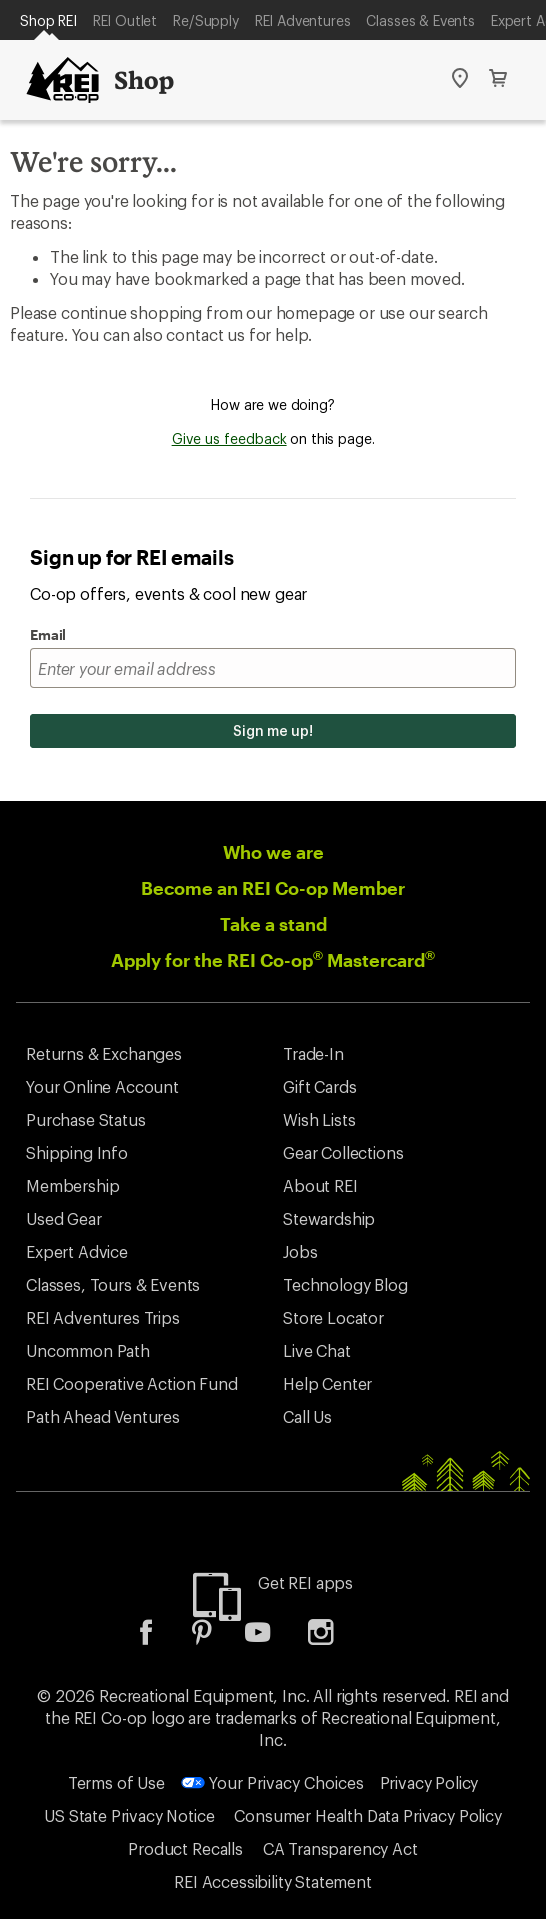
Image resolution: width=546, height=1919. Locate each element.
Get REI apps (305, 1582)
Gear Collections (343, 1152)
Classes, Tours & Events (113, 1284)
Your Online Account (102, 1086)
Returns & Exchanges (104, 1053)
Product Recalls (185, 1848)
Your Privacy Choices (272, 1782)
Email (48, 634)
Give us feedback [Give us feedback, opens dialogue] (229, 438)
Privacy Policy (429, 1782)
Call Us (307, 1416)
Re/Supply (206, 20)
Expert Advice (77, 1251)
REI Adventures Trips (103, 1317)
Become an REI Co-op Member (273, 888)
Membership (72, 1185)
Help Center (327, 1383)
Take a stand (273, 924)
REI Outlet (125, 20)
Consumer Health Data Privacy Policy (367, 1815)
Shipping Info (77, 1152)
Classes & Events (420, 20)
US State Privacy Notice (129, 1815)
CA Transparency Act (340, 1848)
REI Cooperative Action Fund (132, 1383)
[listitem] (161, 1638)
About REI (320, 1185)
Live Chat (317, 1350)
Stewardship (329, 1218)
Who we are (273, 852)
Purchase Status (86, 1119)
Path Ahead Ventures (103, 1416)
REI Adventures (303, 20)
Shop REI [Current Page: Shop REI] (48, 20)
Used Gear (64, 1218)
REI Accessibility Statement (273, 1881)
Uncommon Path (88, 1350)
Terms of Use (116, 1782)
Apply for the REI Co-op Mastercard (273, 960)
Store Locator (333, 1317)
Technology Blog (345, 1284)
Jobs (300, 1251)
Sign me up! (272, 730)
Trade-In (313, 1053)
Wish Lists (319, 1119)
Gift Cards (319, 1086)
